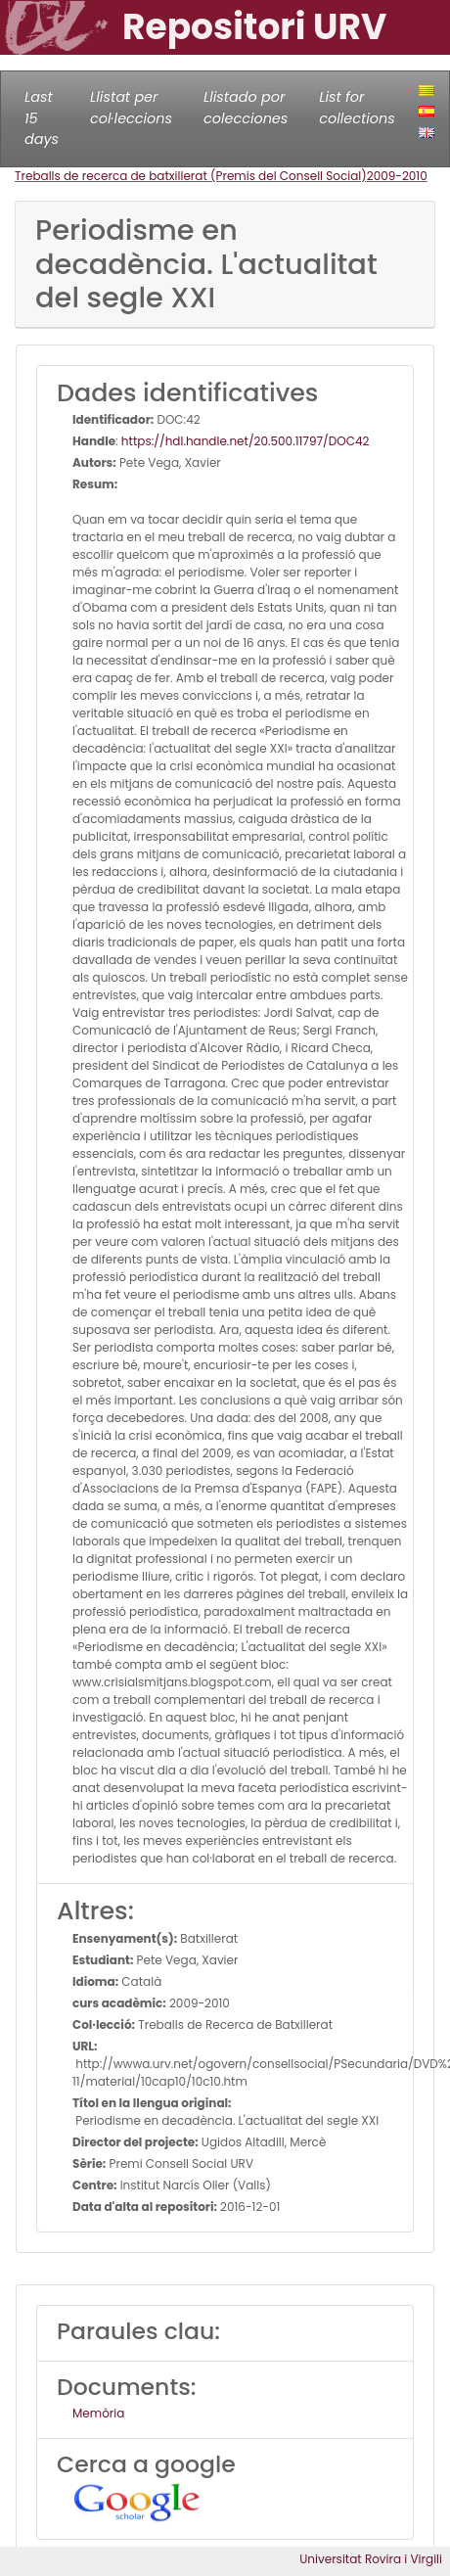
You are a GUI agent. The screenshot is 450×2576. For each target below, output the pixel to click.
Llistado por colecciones (245, 107)
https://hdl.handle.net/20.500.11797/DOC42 (245, 441)
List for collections (356, 107)
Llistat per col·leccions (131, 107)
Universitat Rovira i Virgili (370, 2559)
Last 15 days (41, 118)
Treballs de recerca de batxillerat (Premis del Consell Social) (191, 175)
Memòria (98, 2413)
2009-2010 (397, 175)
